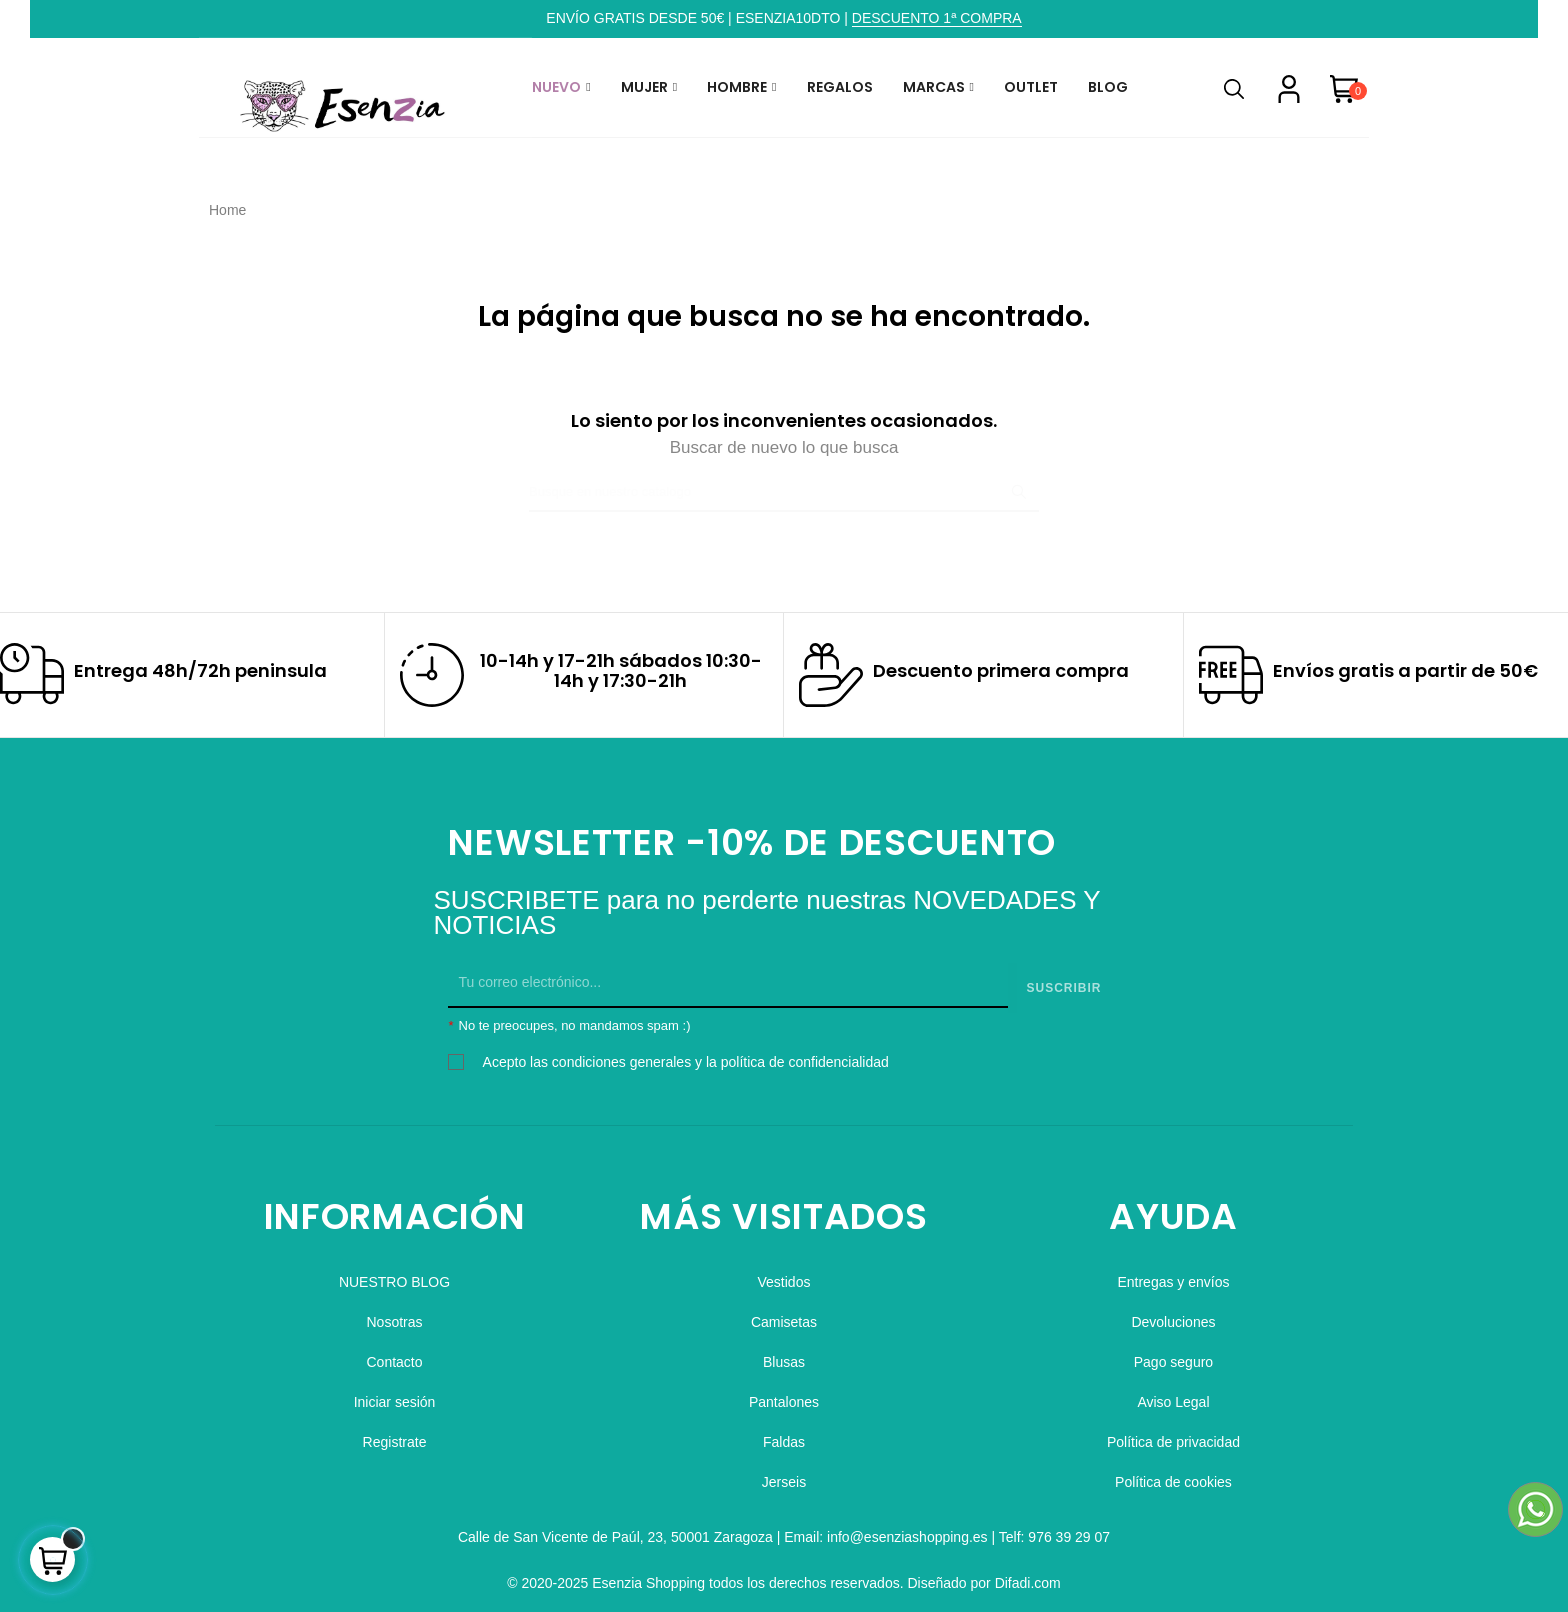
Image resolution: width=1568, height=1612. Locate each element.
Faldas (784, 1433)
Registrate (395, 1433)
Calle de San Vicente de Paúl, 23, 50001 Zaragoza (615, 1528)
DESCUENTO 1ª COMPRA (937, 18)
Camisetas (784, 1313)
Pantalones (784, 1393)
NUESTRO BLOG (394, 1273)
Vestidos (784, 1273)
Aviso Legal (1173, 1393)
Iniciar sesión (395, 1393)
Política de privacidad (1173, 1433)
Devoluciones (1173, 1313)
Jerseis (784, 1473)
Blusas (784, 1353)
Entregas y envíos (1173, 1273)
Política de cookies (1173, 1473)
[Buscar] (784, 492)
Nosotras (395, 1313)
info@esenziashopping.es (907, 1528)
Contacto (394, 1353)
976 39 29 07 (1069, 1528)
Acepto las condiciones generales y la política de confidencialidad (686, 1053)
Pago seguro (1173, 1353)
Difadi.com (1028, 1574)
